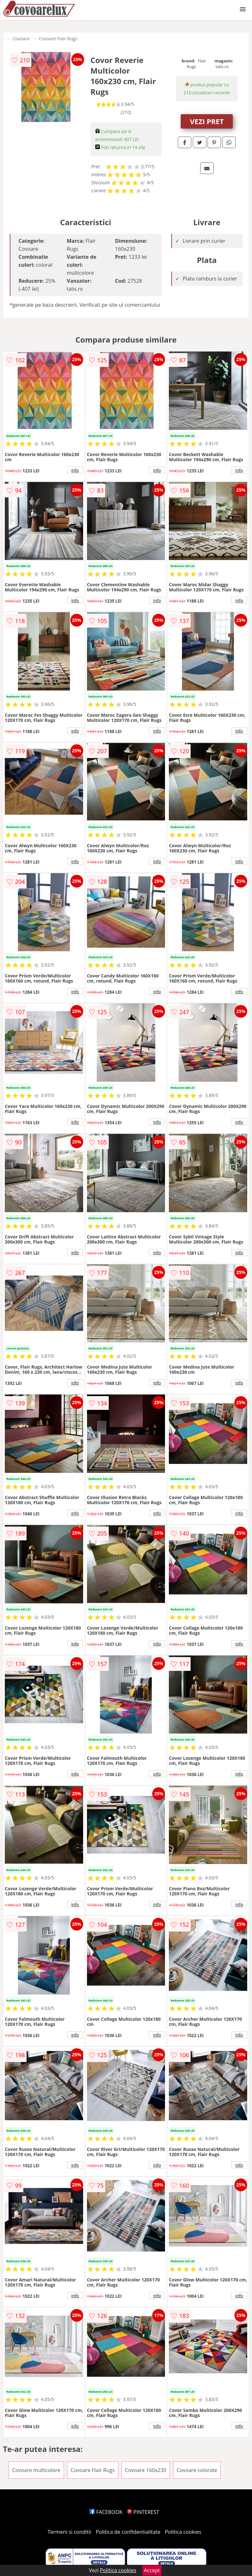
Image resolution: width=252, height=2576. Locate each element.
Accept (152, 2570)
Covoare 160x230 (145, 2470)
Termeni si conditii (69, 2531)
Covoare (21, 39)
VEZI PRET (207, 121)
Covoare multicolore (36, 2470)
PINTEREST (143, 2512)
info (75, 470)
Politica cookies (183, 2531)
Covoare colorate (197, 2470)
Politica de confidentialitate (128, 2531)
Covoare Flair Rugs (58, 39)
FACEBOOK (106, 2512)
